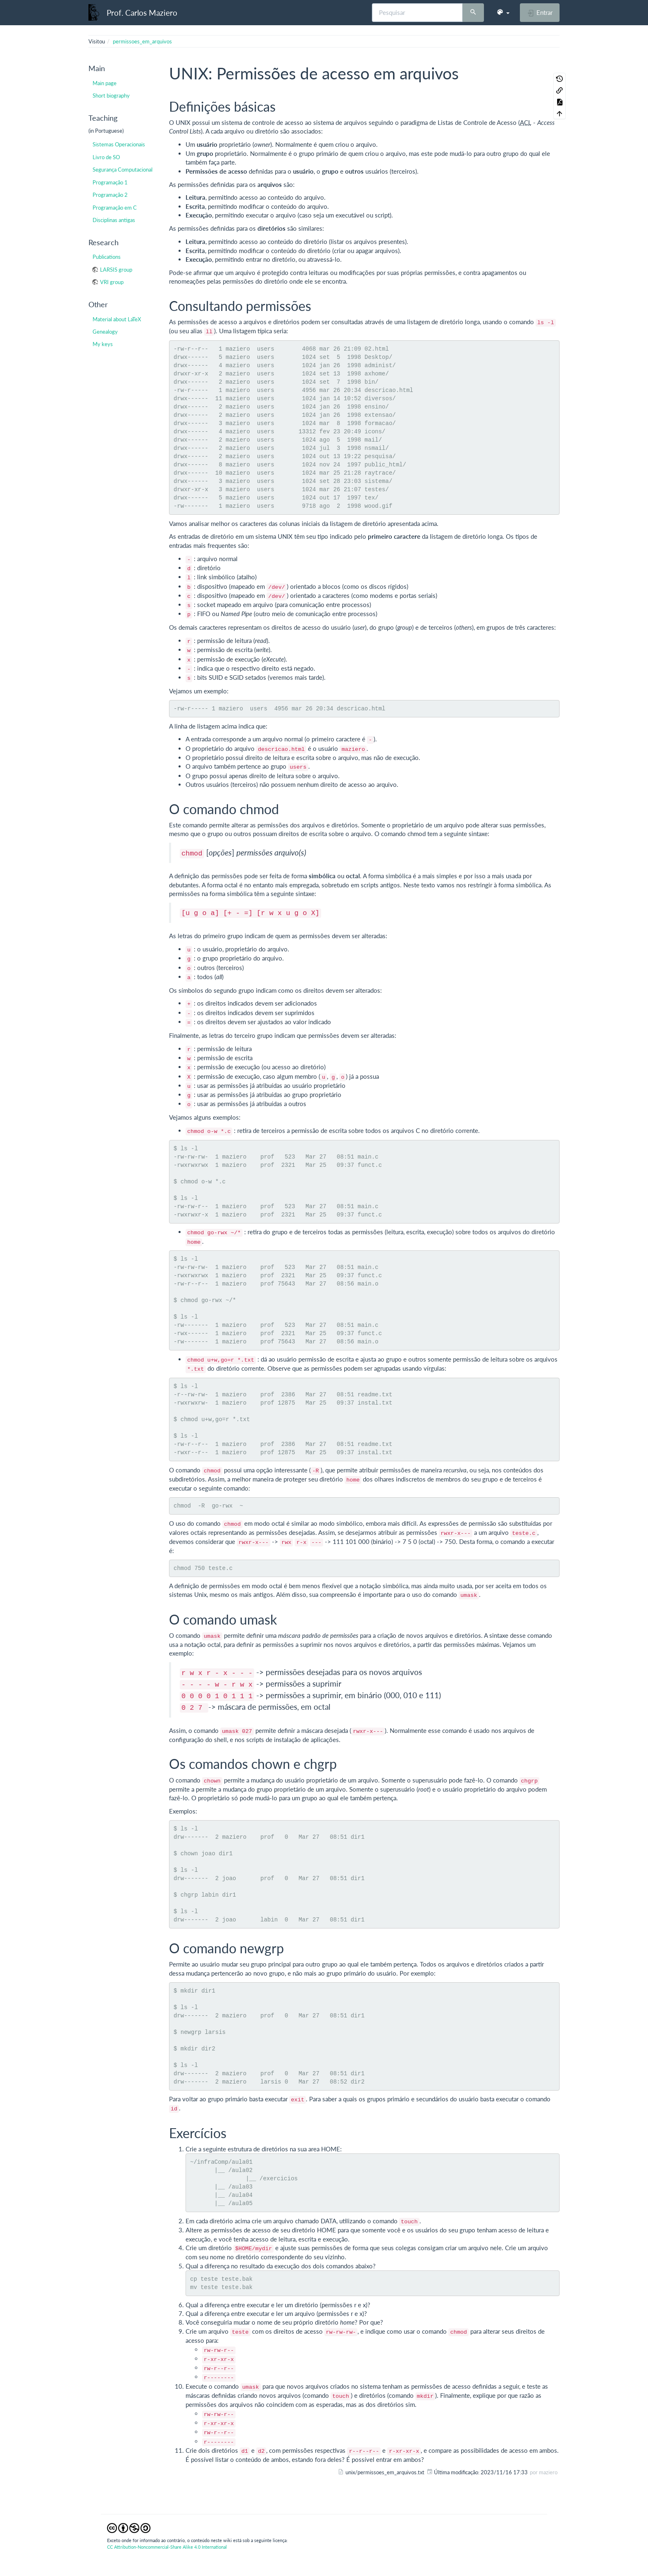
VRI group (112, 282)
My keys (103, 344)
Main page (105, 83)
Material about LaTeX (117, 319)
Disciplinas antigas (114, 220)
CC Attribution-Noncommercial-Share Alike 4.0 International (167, 2547)
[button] (503, 12)
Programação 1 (110, 182)
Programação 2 (110, 194)
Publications (107, 256)
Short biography (111, 95)
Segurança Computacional (122, 169)
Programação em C (115, 207)
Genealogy (105, 331)
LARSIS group (116, 269)
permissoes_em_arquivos (142, 41)
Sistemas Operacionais (119, 144)
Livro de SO (106, 157)
